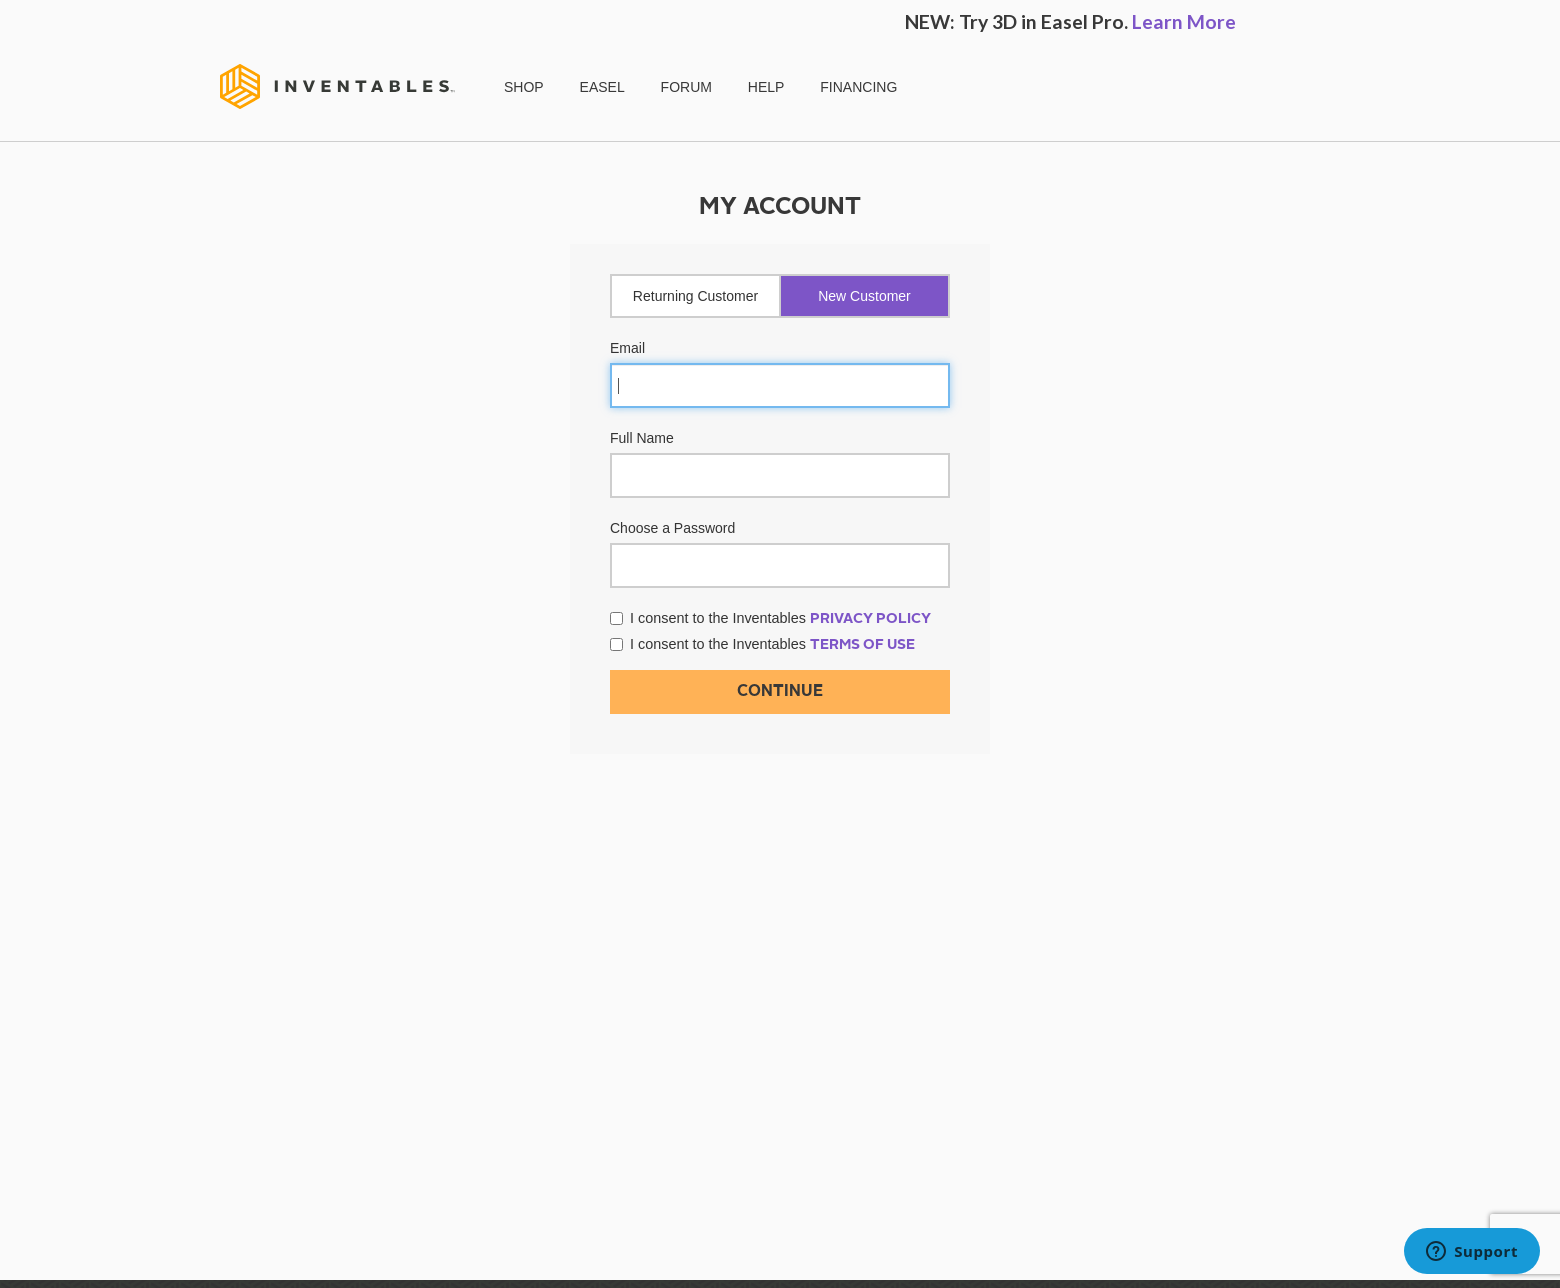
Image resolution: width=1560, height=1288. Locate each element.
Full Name (642, 438)
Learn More (1184, 21)
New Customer (864, 296)
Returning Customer (695, 296)
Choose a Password (672, 528)
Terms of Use (862, 645)
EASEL (602, 87)
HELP (766, 87)
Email (627, 348)
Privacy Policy (870, 619)
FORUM (686, 87)
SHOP (524, 87)
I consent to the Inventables (770, 618)
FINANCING (858, 87)
